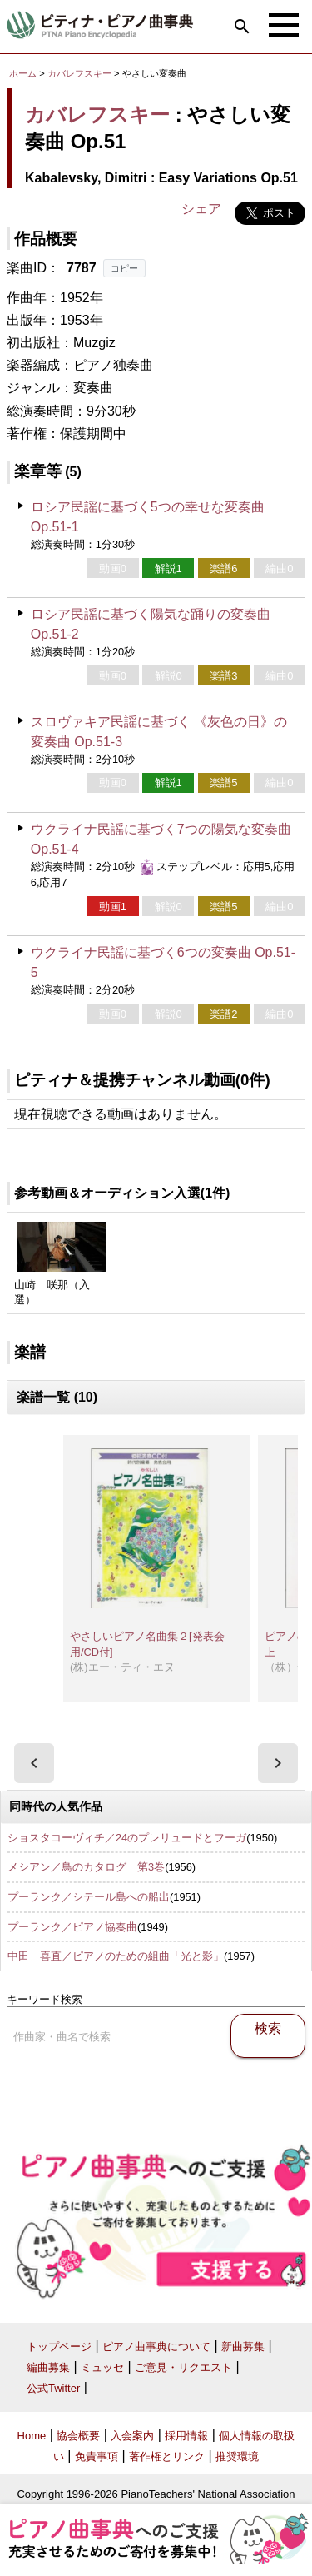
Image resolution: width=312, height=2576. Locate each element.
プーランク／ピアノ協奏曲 (72, 1927)
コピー (124, 268)
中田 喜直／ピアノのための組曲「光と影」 (115, 1956)
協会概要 (78, 2435)
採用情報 (186, 2435)
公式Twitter (53, 2388)
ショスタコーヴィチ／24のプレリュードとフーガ (126, 1837)
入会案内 (132, 2435)
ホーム (23, 73)
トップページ (59, 2346)
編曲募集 (48, 2367)
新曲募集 (243, 2346)
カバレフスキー (79, 73)
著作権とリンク (167, 2456)
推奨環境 (237, 2456)
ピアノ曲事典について (156, 2346)
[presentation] (34, 1763)
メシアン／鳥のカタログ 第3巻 (86, 1867)
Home (32, 2435)
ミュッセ (102, 2367)
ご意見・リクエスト (183, 2367)
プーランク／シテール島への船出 (88, 1897)
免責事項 (96, 2456)
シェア (201, 209)
